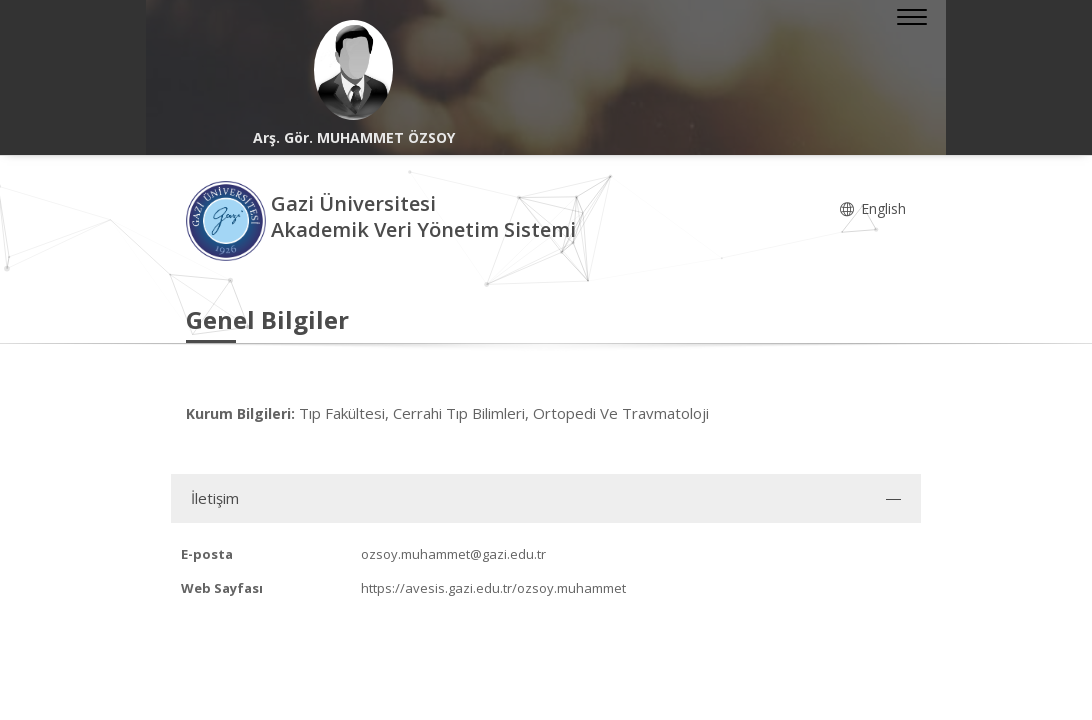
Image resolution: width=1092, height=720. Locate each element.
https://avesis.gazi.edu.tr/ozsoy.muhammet (493, 588)
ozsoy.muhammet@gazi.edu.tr (453, 554)
